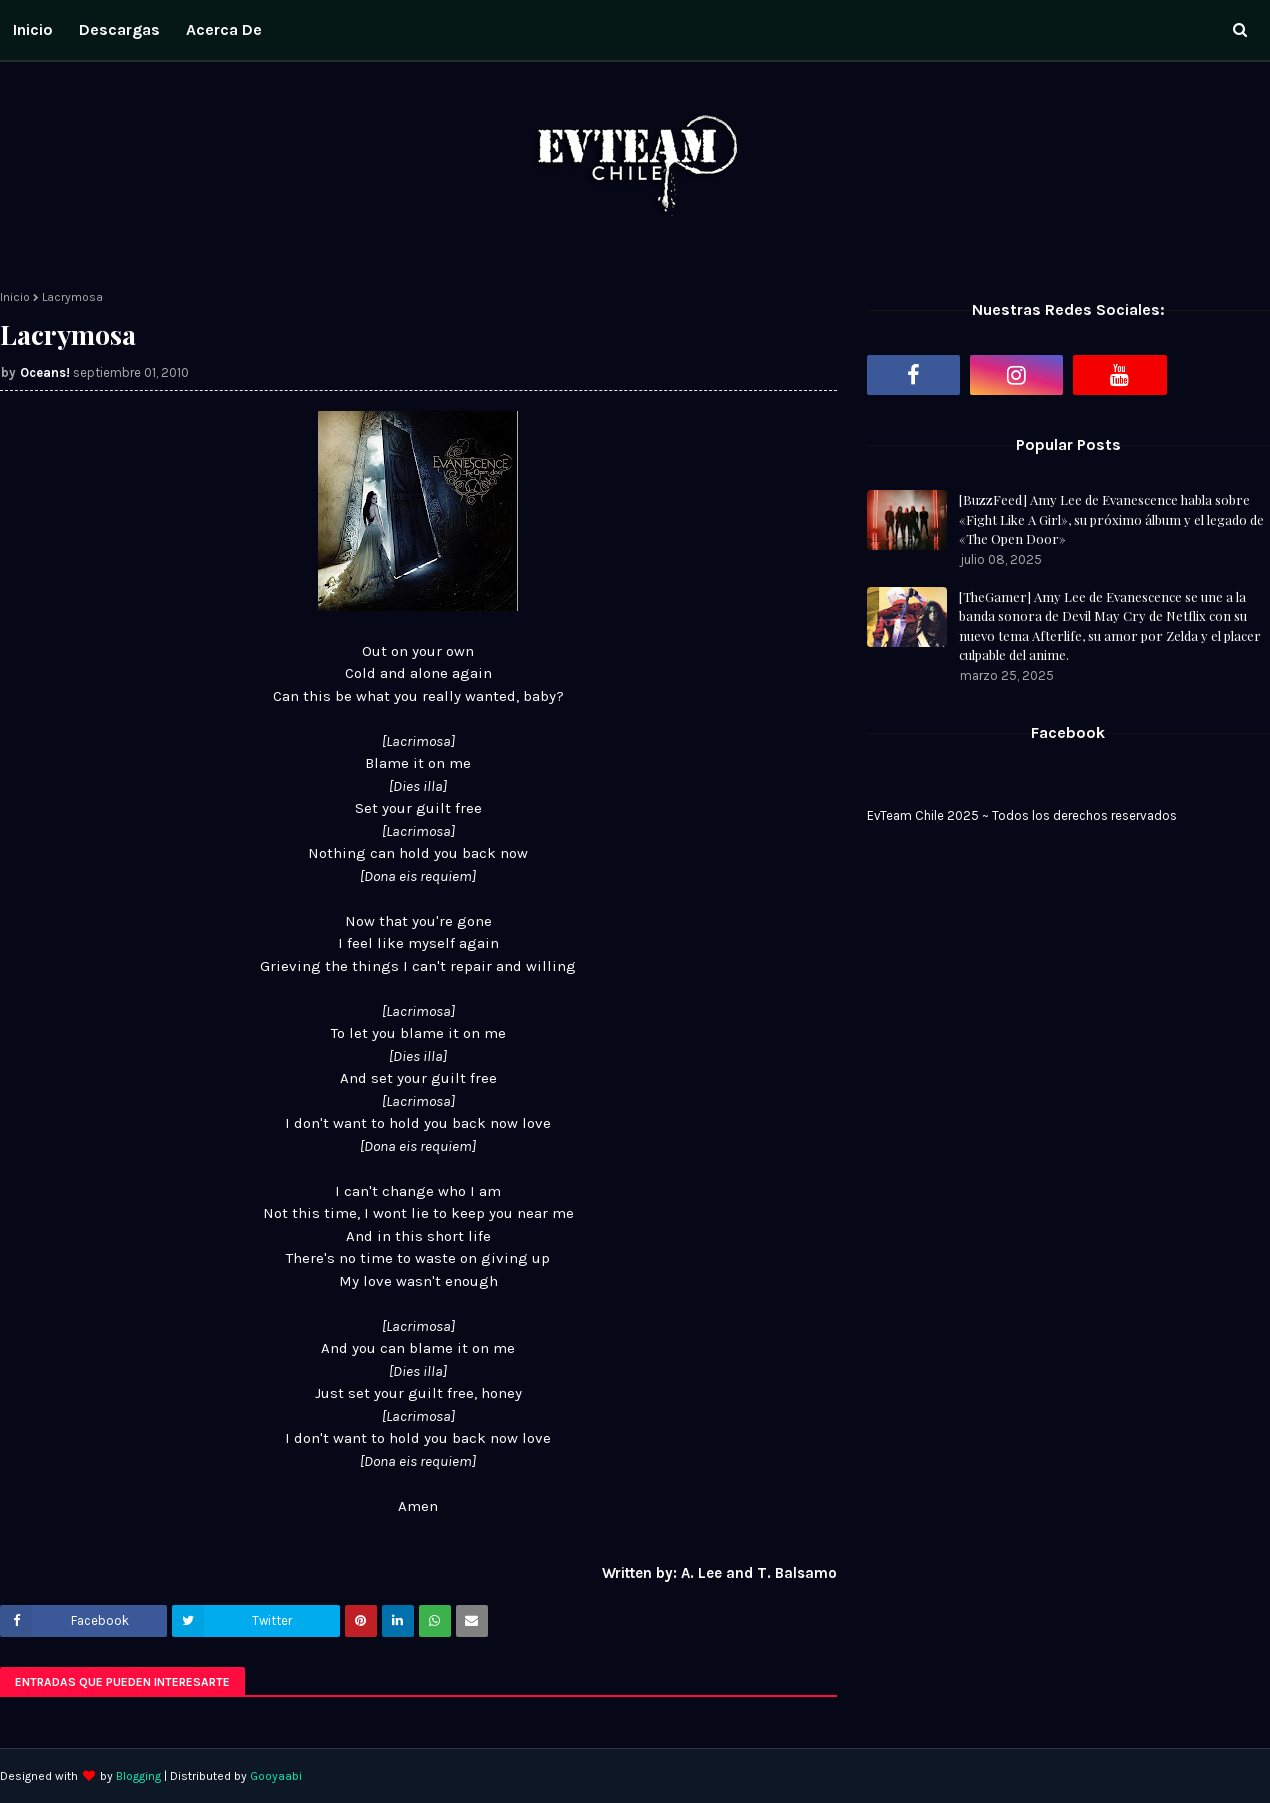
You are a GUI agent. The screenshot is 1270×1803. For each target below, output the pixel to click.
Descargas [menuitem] (119, 29)
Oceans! (45, 372)
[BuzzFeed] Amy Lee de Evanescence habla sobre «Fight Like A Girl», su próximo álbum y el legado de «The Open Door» (1111, 519)
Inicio (15, 297)
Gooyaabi (276, 1776)
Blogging (138, 1776)
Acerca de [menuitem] (224, 29)
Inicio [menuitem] (33, 29)
